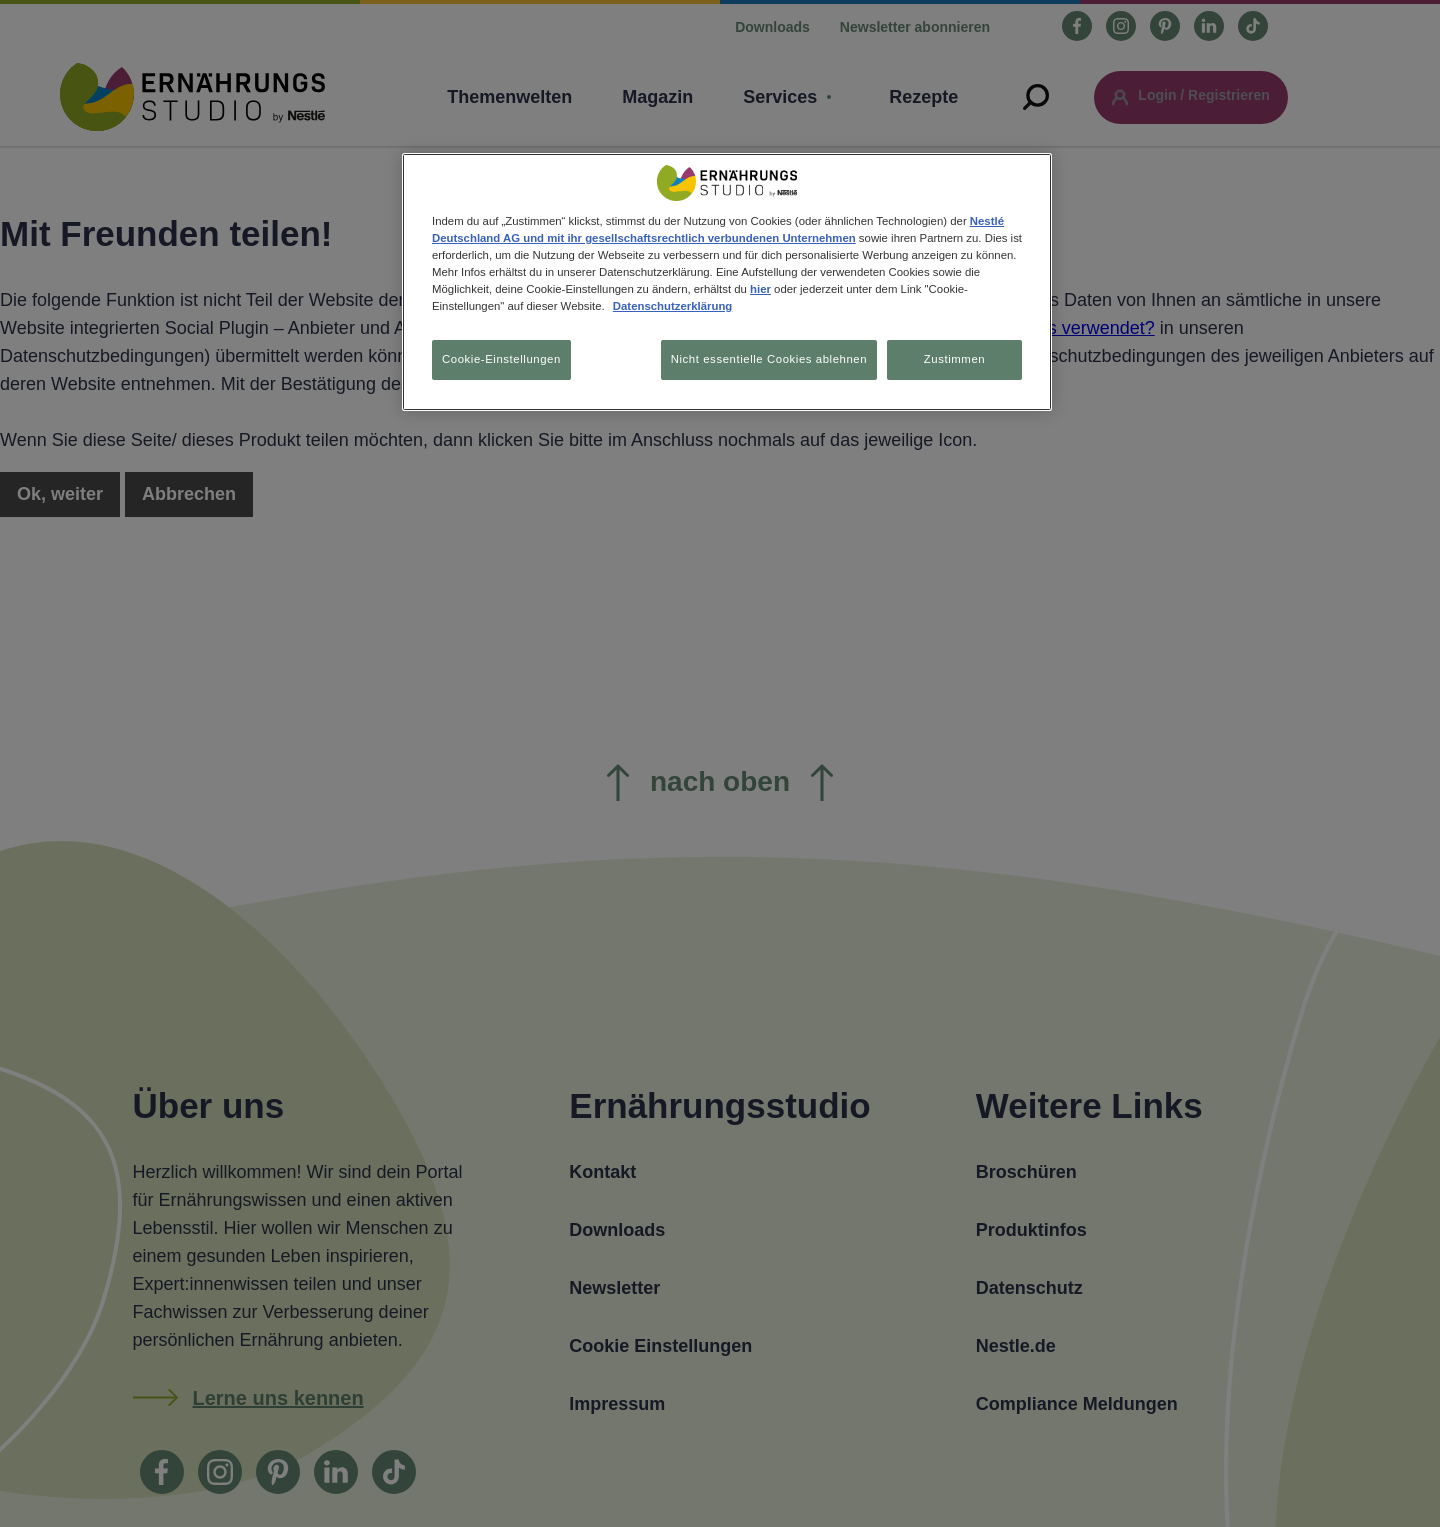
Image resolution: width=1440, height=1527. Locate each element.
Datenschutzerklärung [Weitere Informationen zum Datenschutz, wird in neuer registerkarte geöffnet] (672, 306)
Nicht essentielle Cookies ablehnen (763, 359)
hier (760, 289)
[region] (727, 283)
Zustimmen (954, 359)
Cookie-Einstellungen (501, 359)
